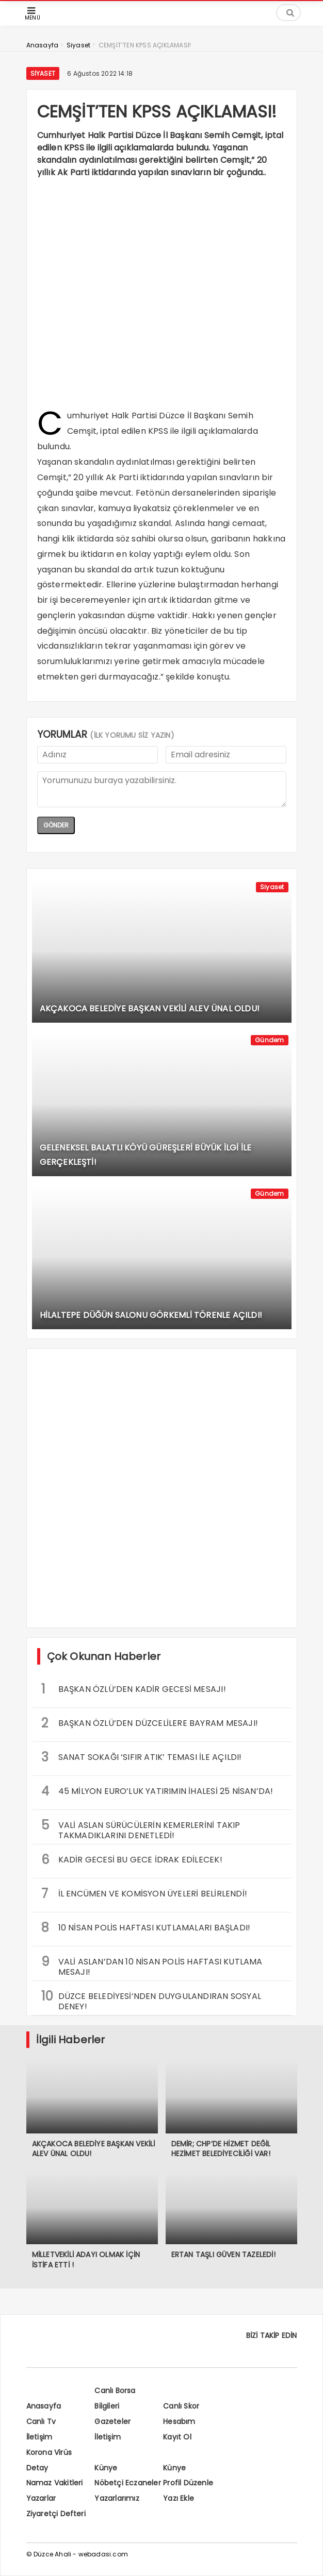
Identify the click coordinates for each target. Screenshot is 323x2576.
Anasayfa (43, 2406)
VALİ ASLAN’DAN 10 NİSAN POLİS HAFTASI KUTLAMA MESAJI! (152, 1965)
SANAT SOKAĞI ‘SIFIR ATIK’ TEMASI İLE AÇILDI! (141, 1757)
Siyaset (42, 73)
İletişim (39, 2437)
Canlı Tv (41, 2421)
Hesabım (179, 2421)
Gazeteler (112, 2421)
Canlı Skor (181, 2406)
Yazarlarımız (116, 2498)
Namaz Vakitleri (54, 2483)
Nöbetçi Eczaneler (127, 2483)
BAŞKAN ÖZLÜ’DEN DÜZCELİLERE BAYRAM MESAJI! (149, 1723)
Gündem (269, 1040)
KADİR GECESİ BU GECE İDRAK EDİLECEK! (131, 1859)
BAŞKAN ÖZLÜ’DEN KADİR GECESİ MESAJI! (133, 1689)
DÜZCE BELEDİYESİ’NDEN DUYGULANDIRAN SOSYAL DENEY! (151, 2000)
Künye (105, 2468)
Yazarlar (41, 2498)
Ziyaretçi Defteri (56, 2514)
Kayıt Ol (177, 2437)
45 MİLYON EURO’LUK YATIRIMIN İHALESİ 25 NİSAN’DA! (157, 1791)
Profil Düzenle (188, 2483)
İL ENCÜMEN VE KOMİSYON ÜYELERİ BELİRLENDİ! (144, 1893)
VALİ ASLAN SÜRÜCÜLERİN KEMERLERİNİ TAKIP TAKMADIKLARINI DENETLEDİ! (140, 1829)
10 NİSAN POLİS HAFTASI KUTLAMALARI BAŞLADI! (146, 1927)
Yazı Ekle (178, 2498)
